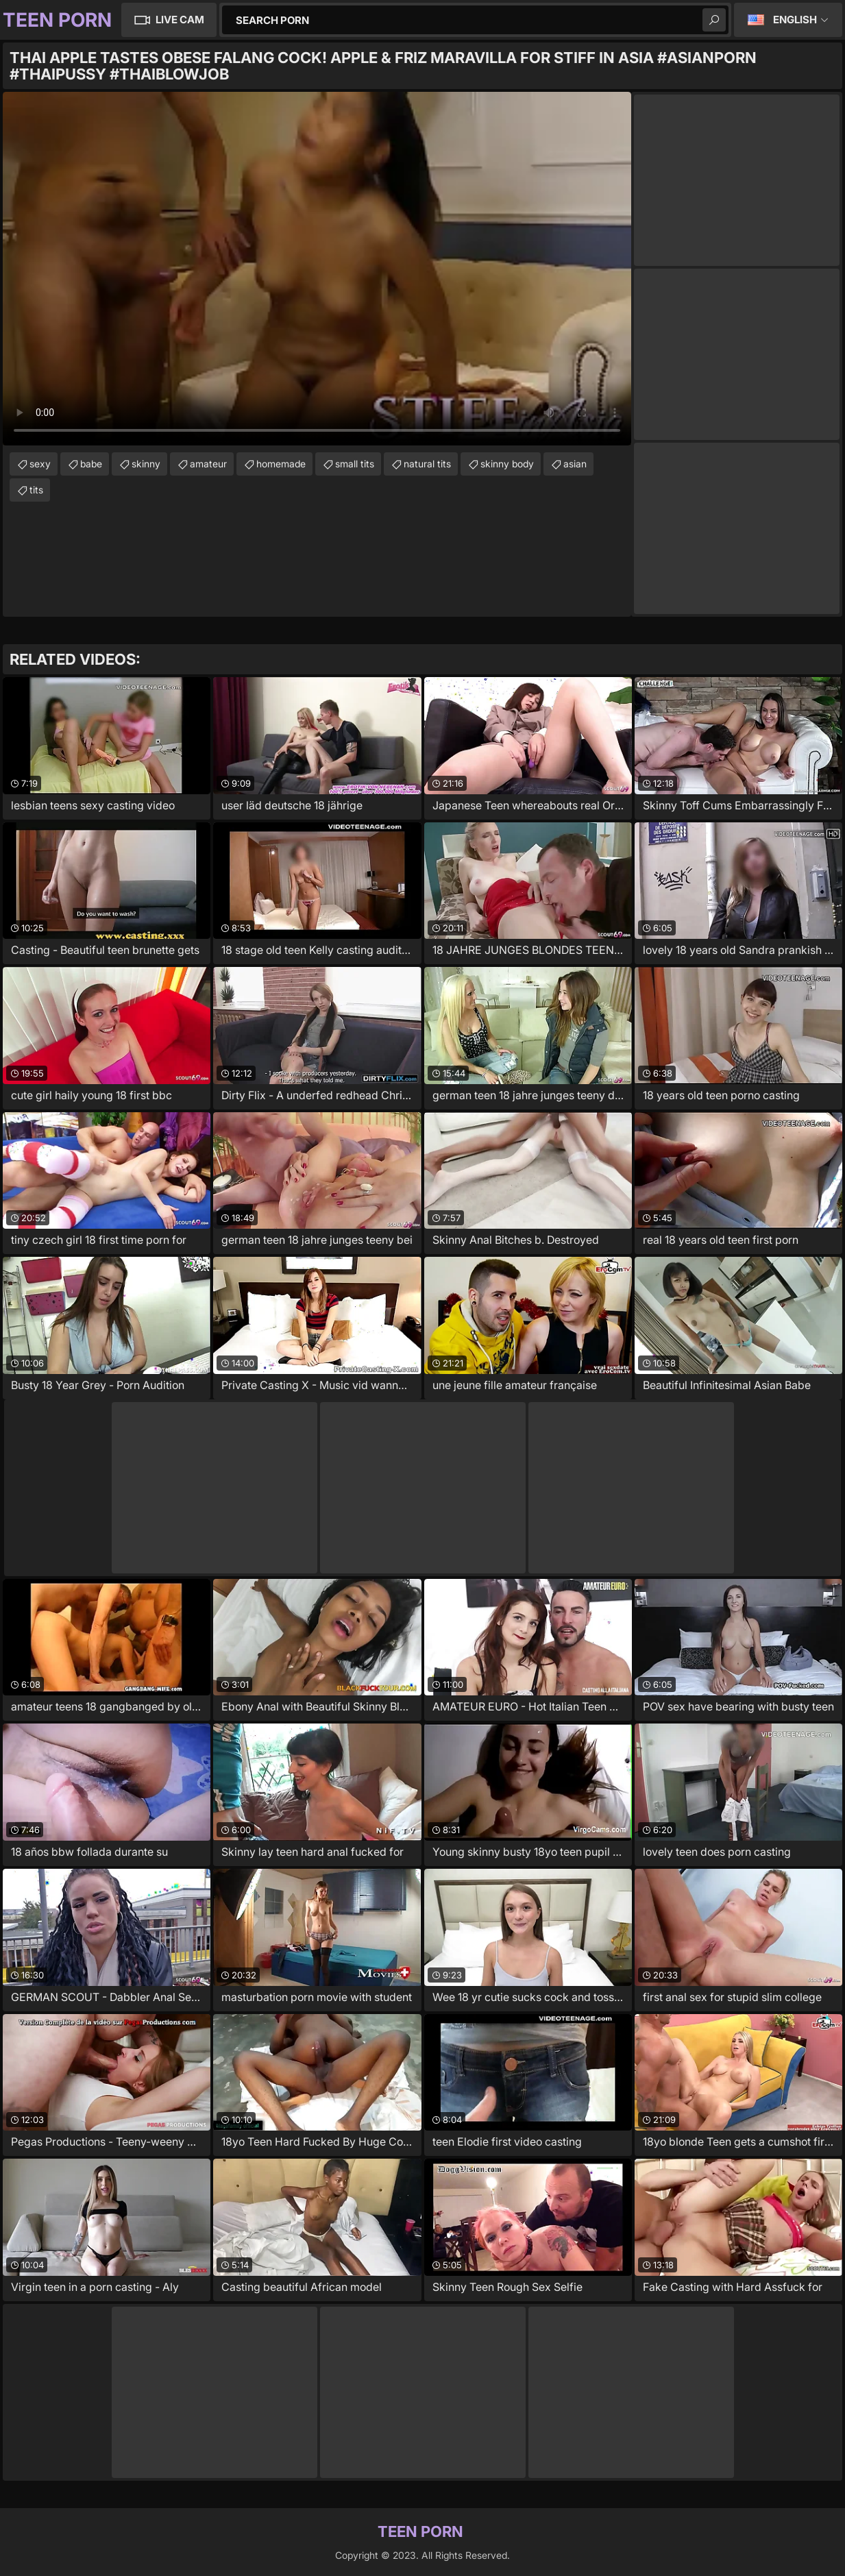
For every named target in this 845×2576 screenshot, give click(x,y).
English (795, 19)
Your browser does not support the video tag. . (317, 268)
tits (36, 489)
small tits (354, 463)
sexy (40, 463)
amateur (208, 463)
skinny (146, 463)
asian (575, 463)
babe (91, 463)
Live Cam (180, 19)
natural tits (427, 463)
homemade (281, 463)
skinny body (507, 463)
